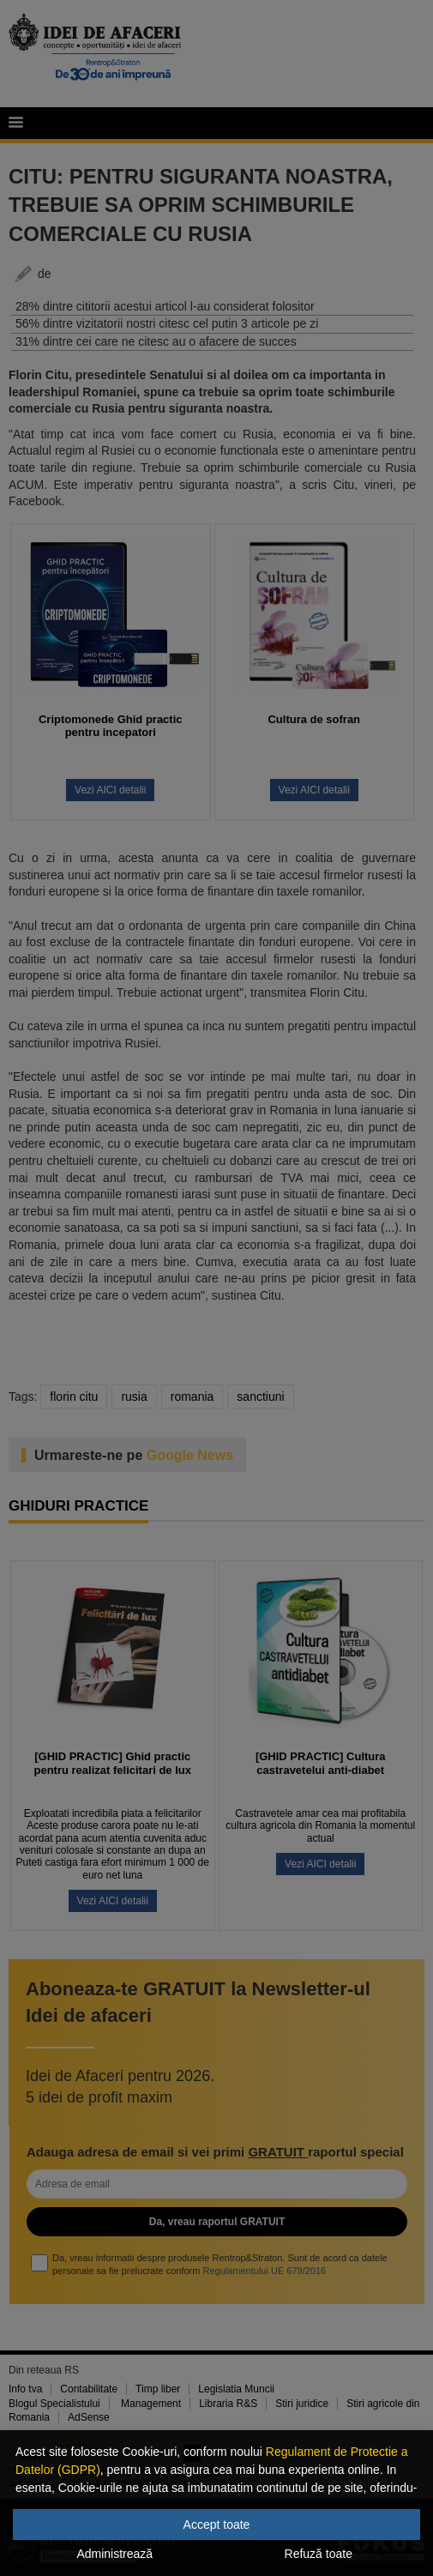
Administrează (114, 2554)
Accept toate (216, 2524)
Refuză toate (318, 2554)
